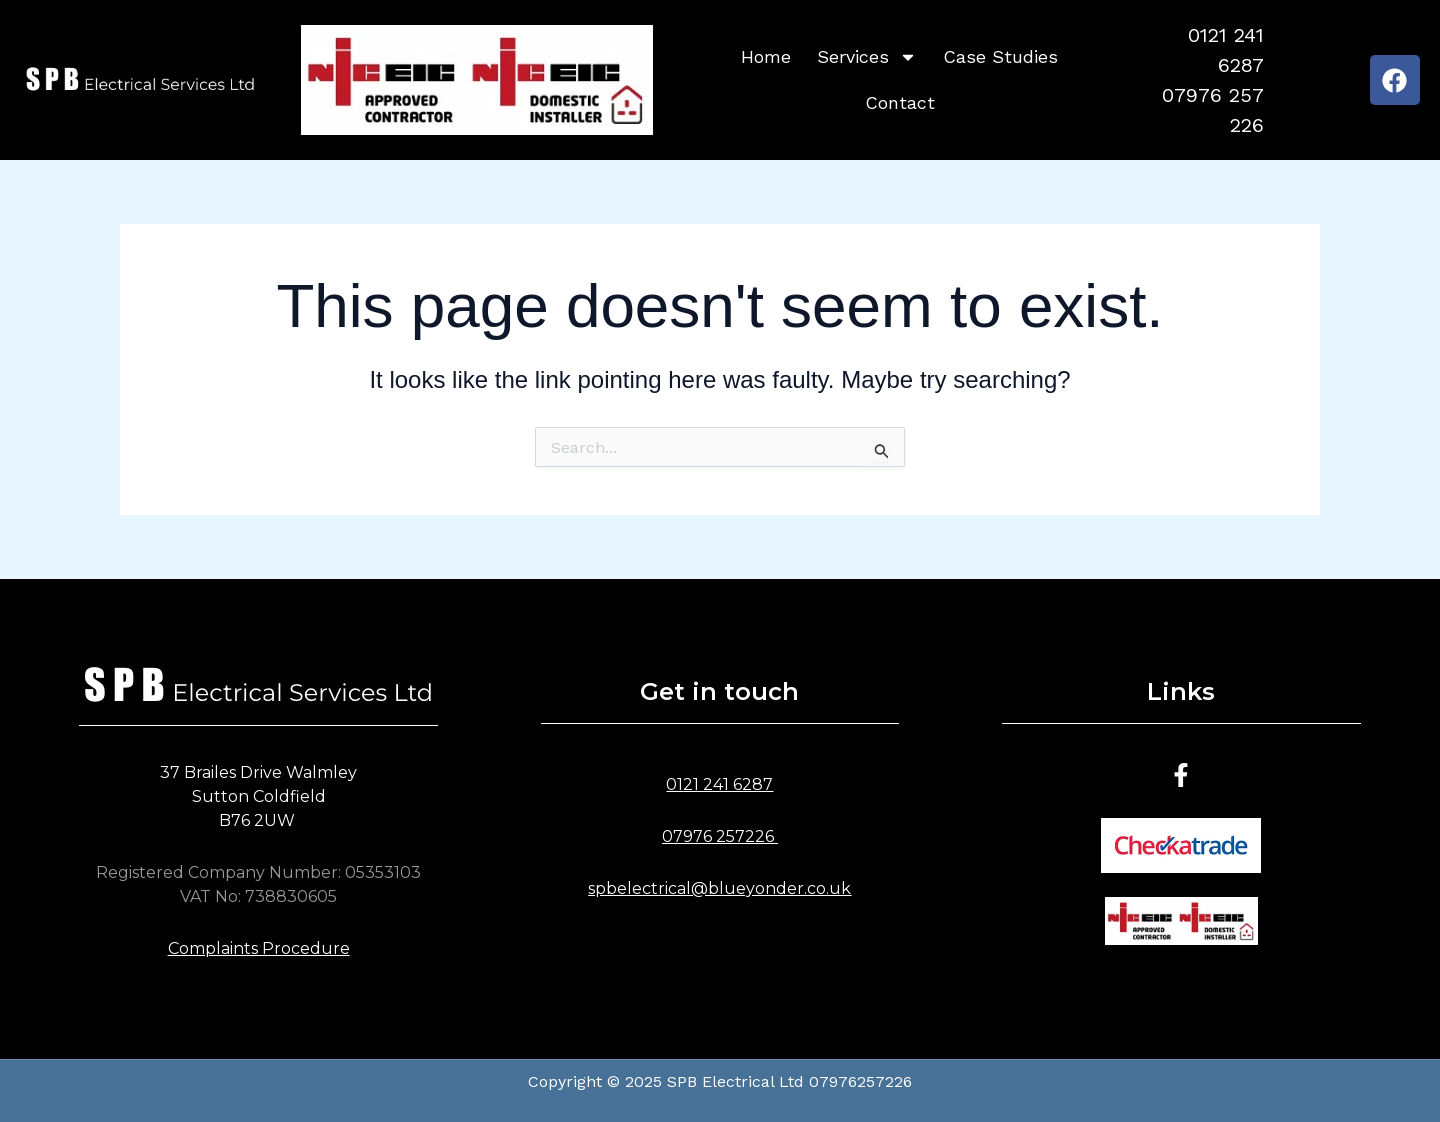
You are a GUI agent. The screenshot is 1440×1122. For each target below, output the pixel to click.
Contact (900, 102)
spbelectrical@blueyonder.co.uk (719, 888)
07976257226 (860, 1081)
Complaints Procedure (259, 948)
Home (766, 56)
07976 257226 (718, 836)
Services (867, 57)
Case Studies (1000, 56)
